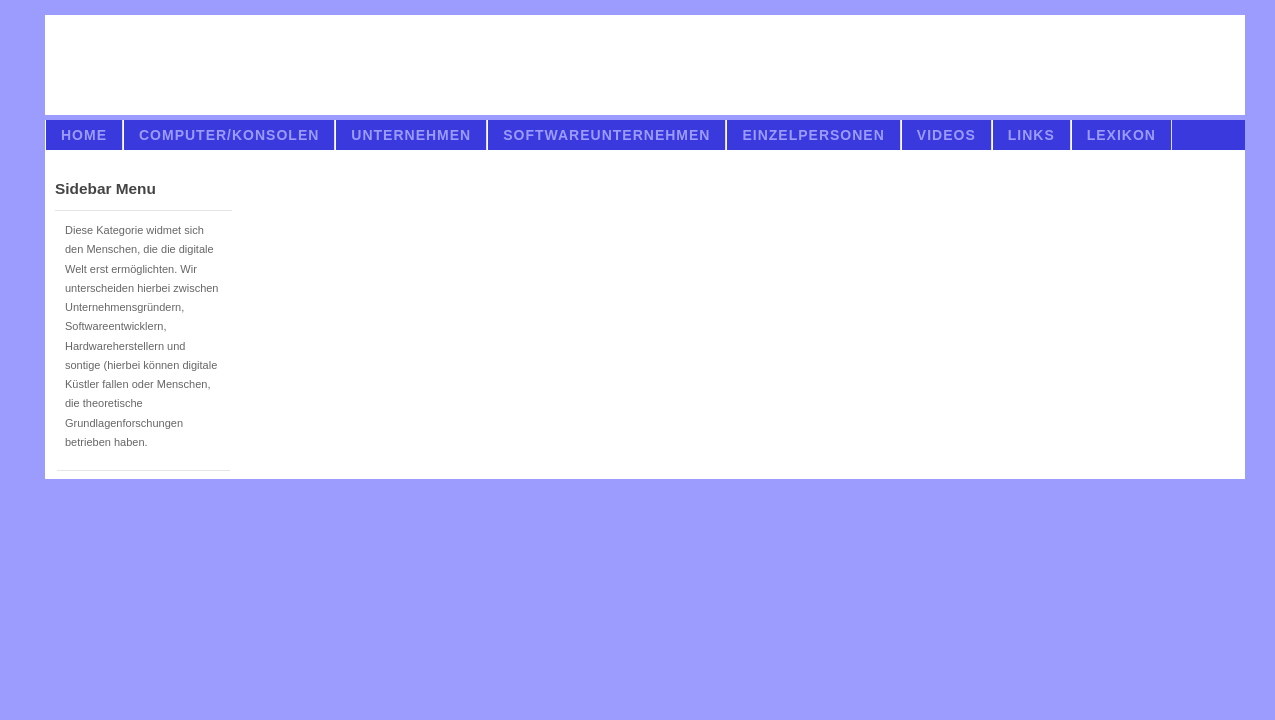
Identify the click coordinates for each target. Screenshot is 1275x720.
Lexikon (1121, 135)
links (1031, 135)
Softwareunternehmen (606, 135)
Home (84, 135)
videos (946, 135)
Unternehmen (411, 135)
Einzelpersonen (813, 135)
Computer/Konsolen (229, 135)
